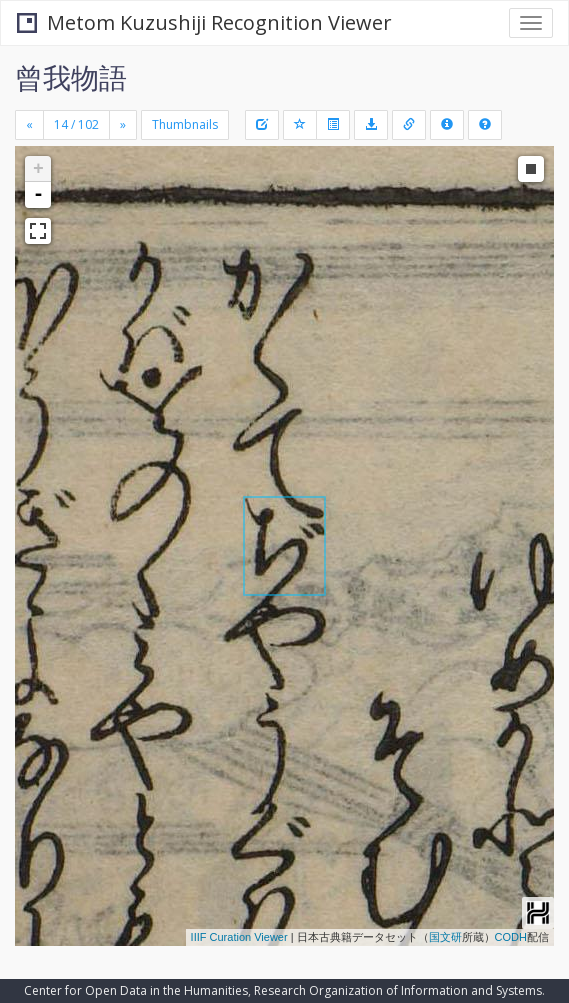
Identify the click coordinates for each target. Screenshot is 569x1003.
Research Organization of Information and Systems (398, 990)
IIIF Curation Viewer (239, 937)
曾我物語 (71, 77)
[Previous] (29, 125)
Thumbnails (185, 124)
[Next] (123, 125)
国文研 (445, 937)
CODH (511, 937)
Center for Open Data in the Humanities (136, 990)
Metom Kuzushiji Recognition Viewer (204, 22)
